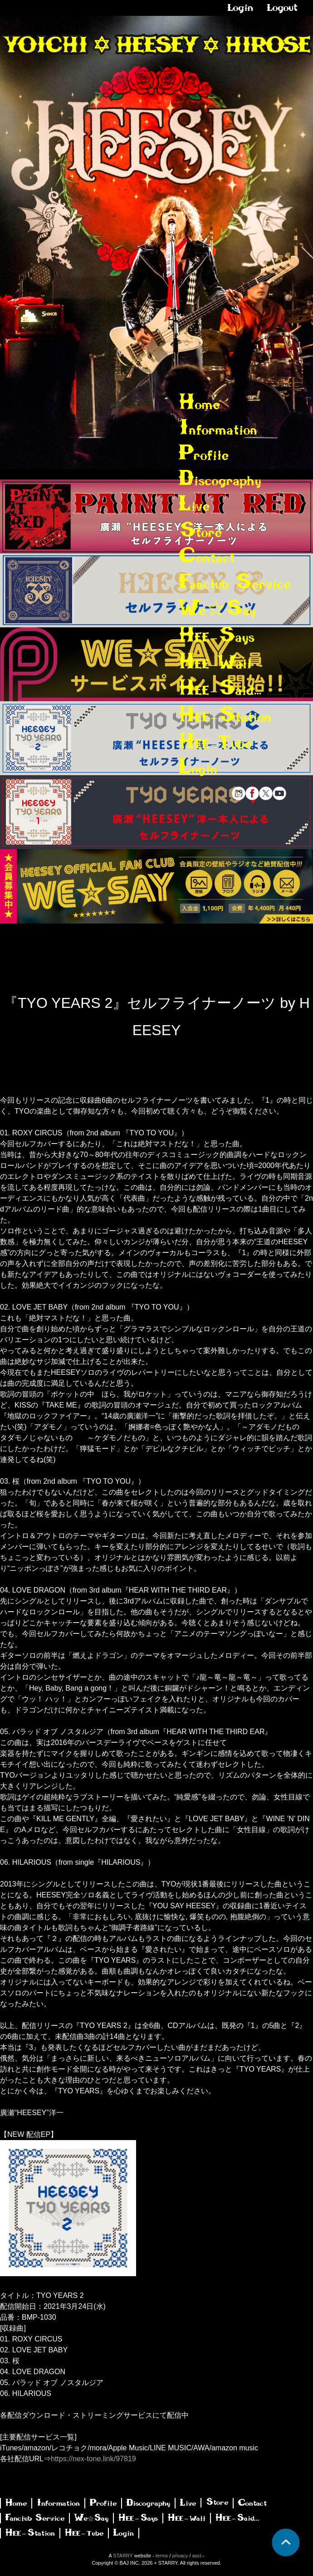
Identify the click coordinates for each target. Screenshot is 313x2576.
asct (196, 2555)
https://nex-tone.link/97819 (93, 2459)
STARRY (122, 2555)
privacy (180, 2555)
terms (162, 2555)
